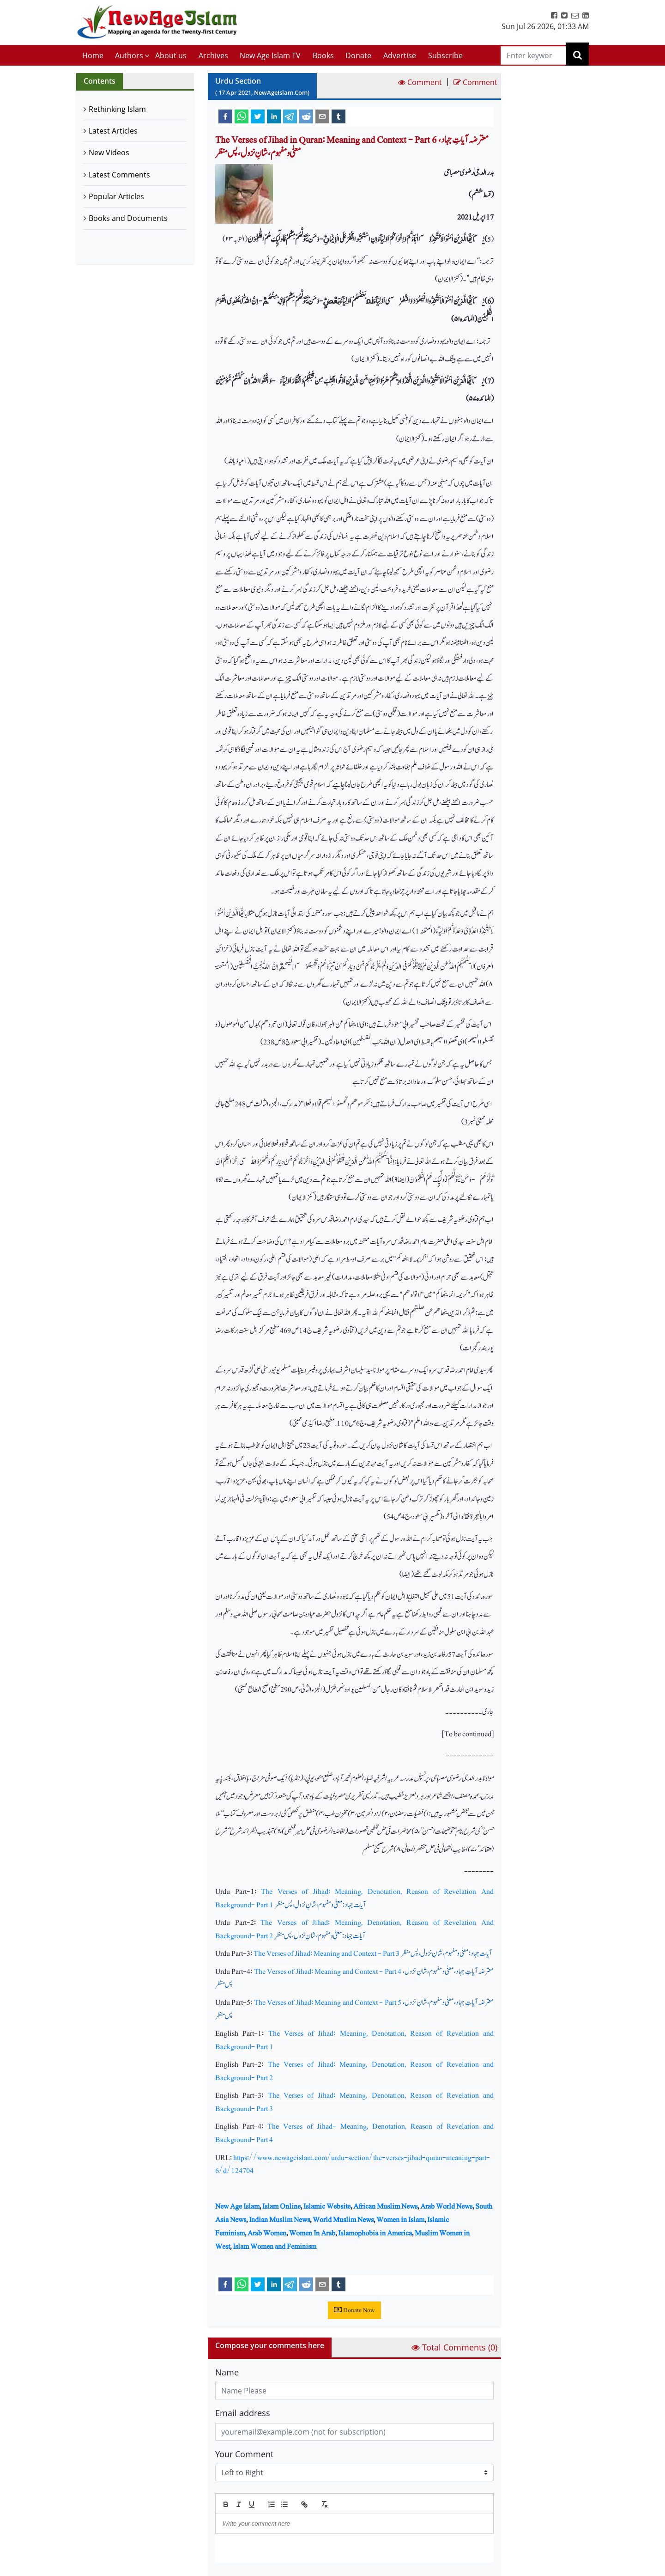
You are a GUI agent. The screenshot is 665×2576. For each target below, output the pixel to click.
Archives (213, 55)
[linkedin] (274, 116)
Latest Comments (119, 175)
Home (92, 55)
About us (171, 55)
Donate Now (354, 2310)
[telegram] (290, 116)
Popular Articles (116, 196)
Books (323, 55)
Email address (242, 2412)
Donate (358, 55)
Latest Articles (113, 131)
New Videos (109, 152)
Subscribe (445, 55)
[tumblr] (338, 116)
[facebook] (225, 116)
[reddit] (306, 116)
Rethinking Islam (117, 109)
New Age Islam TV (270, 55)
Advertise (399, 55)
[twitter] (258, 116)
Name (227, 2372)
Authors (129, 55)
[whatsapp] (241, 116)
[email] (322, 116)
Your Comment (244, 2454)
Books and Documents (128, 218)
